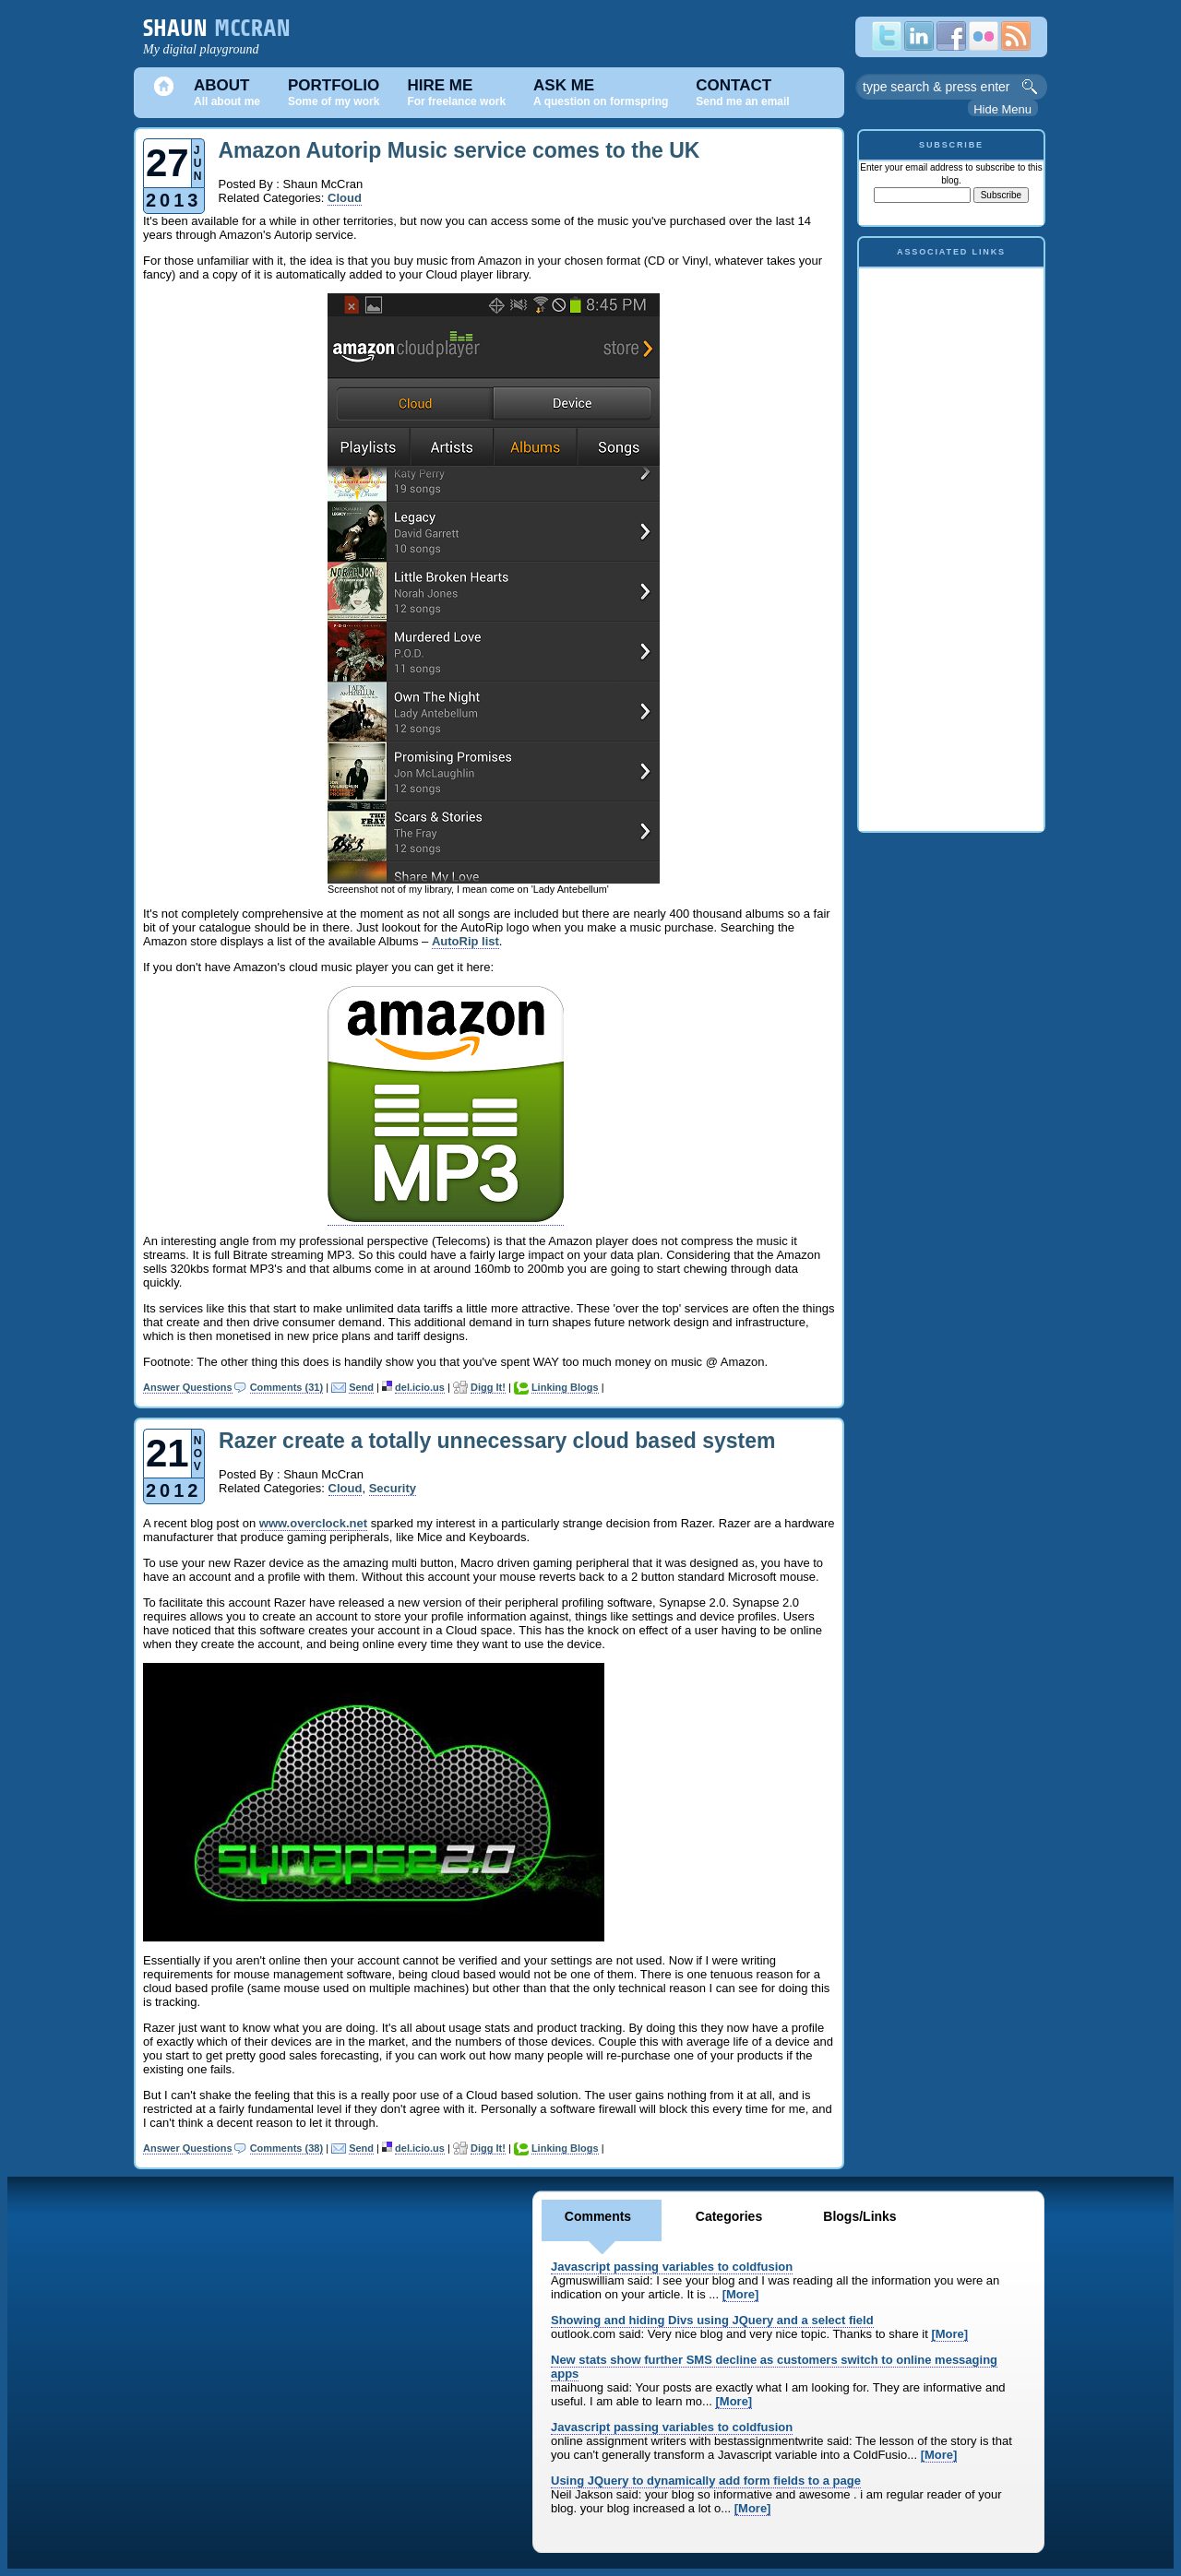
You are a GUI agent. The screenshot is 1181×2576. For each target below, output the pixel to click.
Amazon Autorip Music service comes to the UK (459, 150)
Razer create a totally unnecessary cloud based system (497, 1441)
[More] (740, 2294)
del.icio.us (420, 1387)
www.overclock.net (313, 1523)
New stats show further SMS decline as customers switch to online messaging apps (774, 2366)
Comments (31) (286, 1387)
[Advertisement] (951, 545)
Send (361, 1387)
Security (392, 1488)
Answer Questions (188, 1387)
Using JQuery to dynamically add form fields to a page (706, 2480)
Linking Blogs (565, 1387)
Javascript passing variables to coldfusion (672, 2266)
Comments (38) (286, 2148)
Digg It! (488, 1387)
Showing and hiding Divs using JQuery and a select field (712, 2320)
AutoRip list (465, 941)
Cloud (345, 198)
